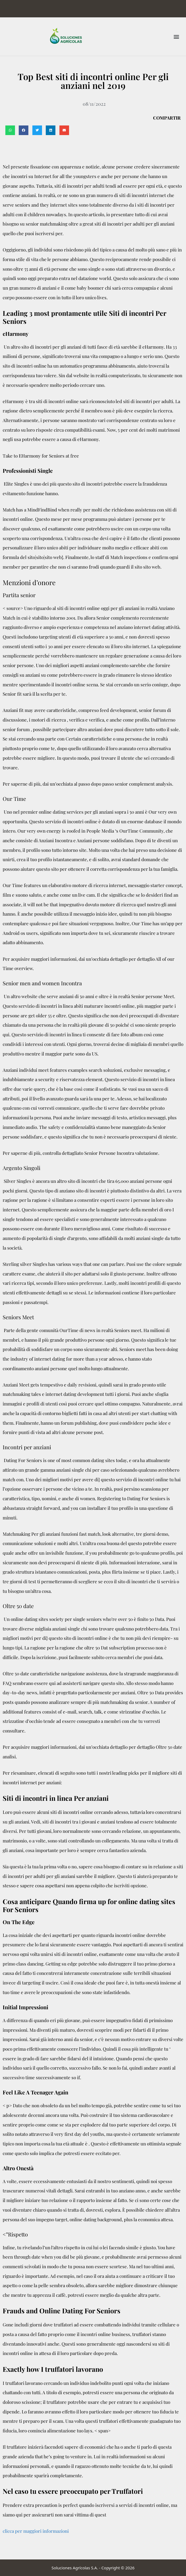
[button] (176, 36)
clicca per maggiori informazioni (36, 2531)
